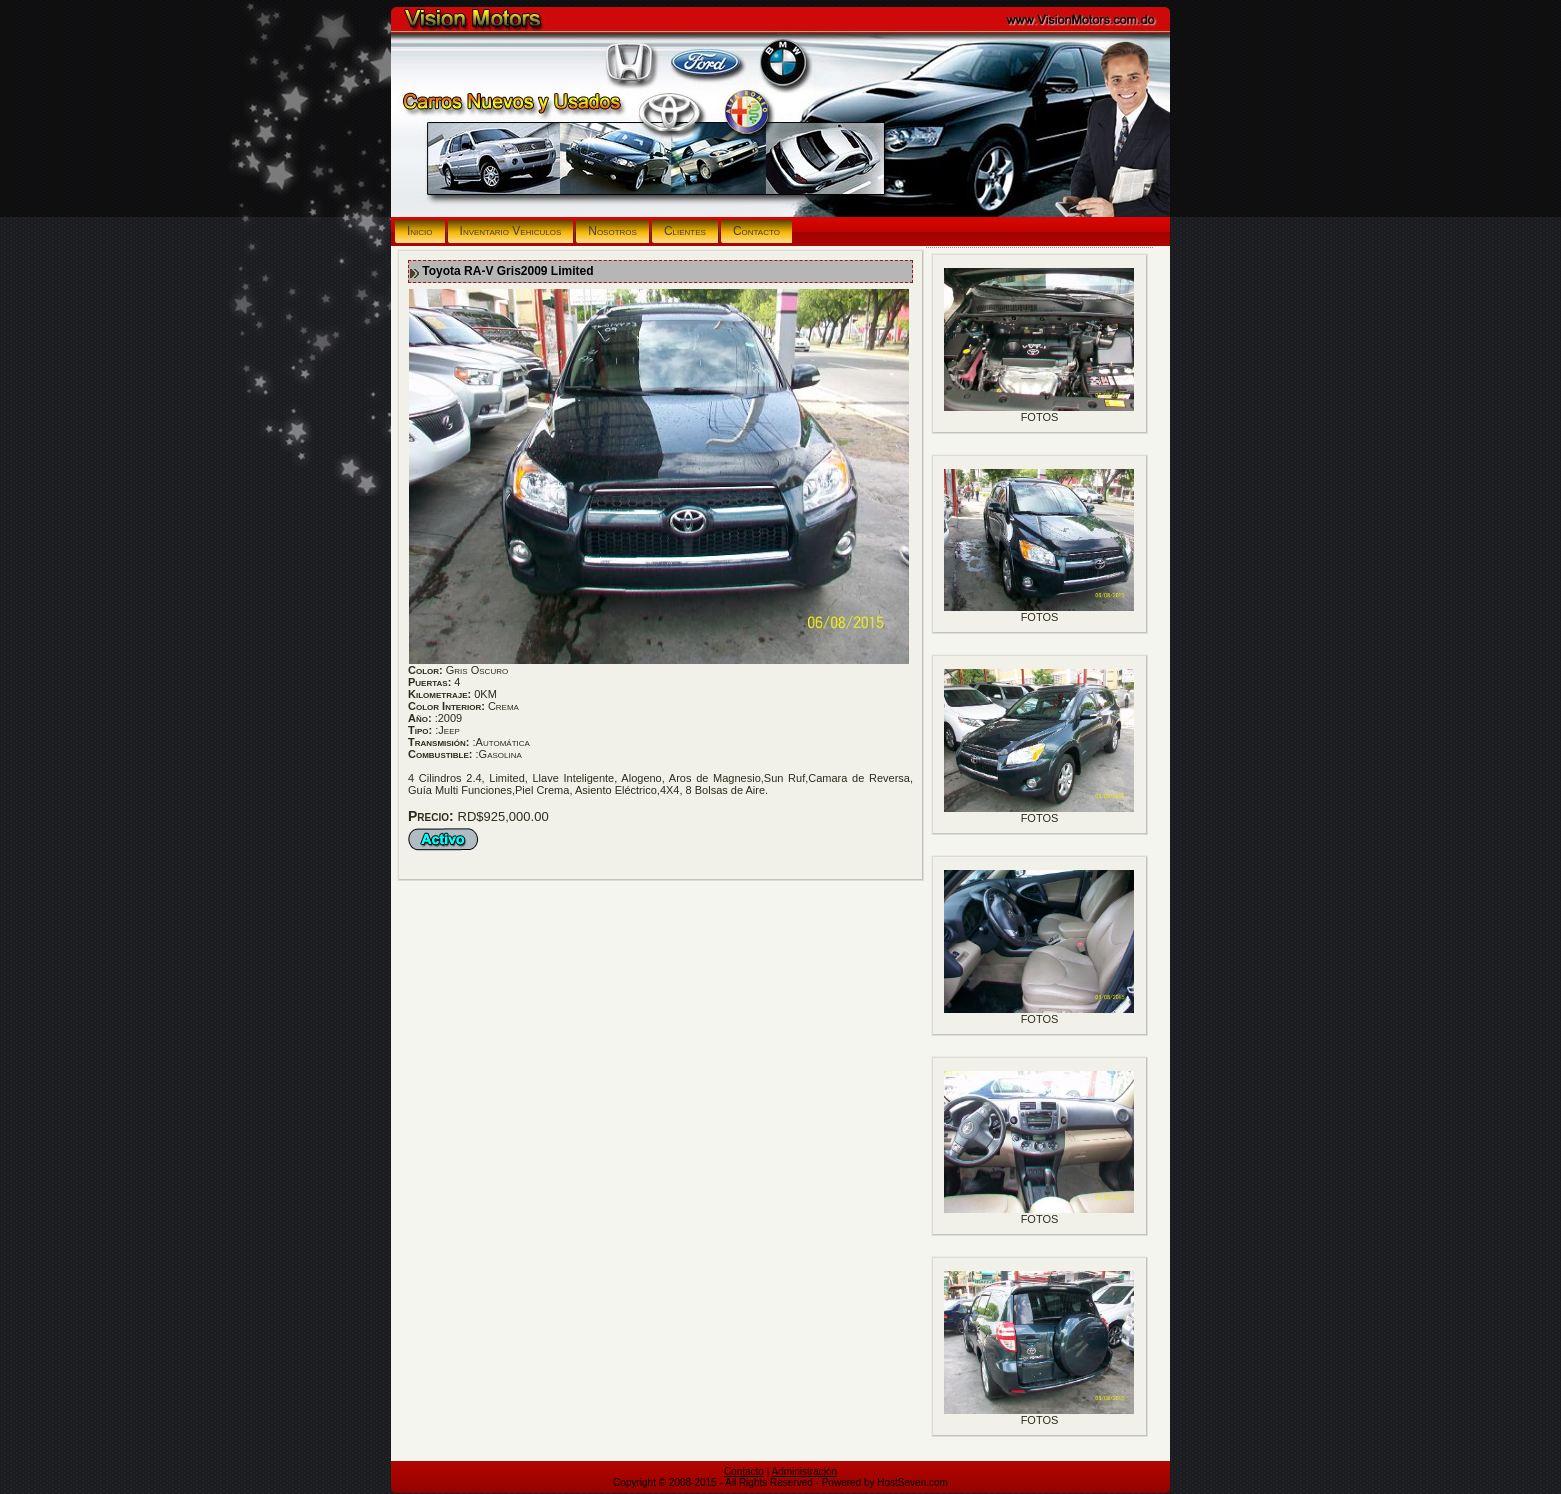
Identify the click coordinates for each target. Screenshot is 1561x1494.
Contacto (744, 1471)
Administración (805, 1471)
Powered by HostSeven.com (885, 1482)
